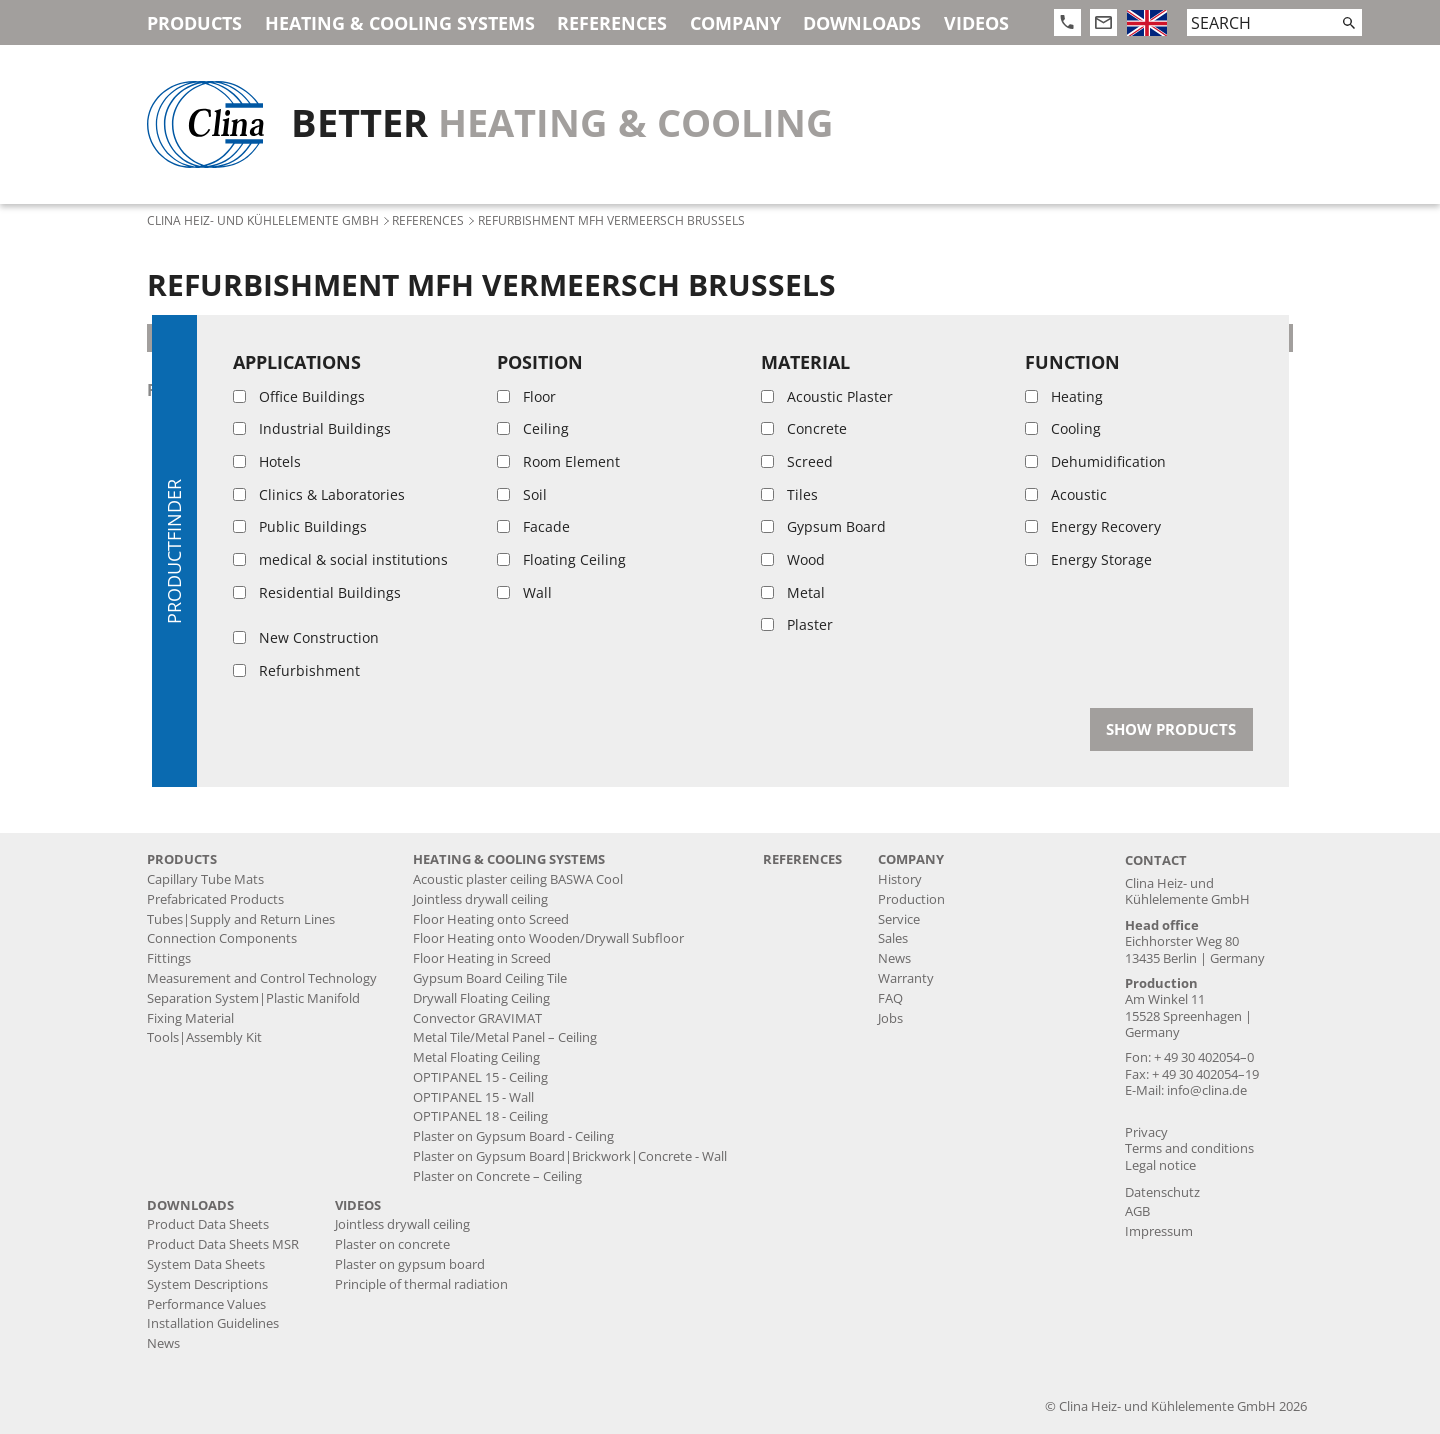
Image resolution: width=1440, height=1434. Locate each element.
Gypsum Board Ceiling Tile (490, 978)
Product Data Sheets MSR (223, 1244)
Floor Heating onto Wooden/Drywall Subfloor (548, 938)
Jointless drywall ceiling (480, 899)
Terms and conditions (1189, 1148)
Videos (976, 23)
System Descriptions (207, 1284)
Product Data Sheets (208, 1224)
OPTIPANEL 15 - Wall (473, 1097)
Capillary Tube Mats (205, 879)
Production (911, 899)
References (612, 23)
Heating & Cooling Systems (400, 23)
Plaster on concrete (392, 1244)
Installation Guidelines (213, 1323)
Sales (893, 938)
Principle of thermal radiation (421, 1284)
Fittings (169, 958)
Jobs (890, 1018)
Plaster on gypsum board (410, 1264)
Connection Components (222, 938)
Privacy (1146, 1132)
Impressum (1159, 1231)
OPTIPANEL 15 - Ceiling (480, 1077)
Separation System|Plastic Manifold (253, 998)
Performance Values (206, 1304)
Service (899, 919)
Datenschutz (1162, 1192)
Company (735, 23)
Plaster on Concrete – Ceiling (497, 1176)
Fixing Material (190, 1018)
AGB (1137, 1211)
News (894, 958)
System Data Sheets (206, 1264)
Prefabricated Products (215, 899)
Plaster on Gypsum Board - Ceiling (513, 1136)
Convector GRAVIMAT (477, 1018)
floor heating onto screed (270, 390)
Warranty (906, 978)
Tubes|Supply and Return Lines (241, 919)
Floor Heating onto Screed (491, 919)
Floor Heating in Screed (482, 958)
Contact (1156, 860)
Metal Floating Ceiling (476, 1057)
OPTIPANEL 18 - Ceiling (480, 1116)
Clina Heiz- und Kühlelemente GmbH (263, 220)
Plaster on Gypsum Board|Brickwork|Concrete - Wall (570, 1156)
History (900, 879)
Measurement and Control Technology (262, 978)
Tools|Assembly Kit (204, 1037)
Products (194, 23)
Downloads (862, 23)
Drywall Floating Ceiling (481, 998)
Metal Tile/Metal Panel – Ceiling (505, 1037)
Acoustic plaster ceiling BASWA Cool (518, 879)
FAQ (890, 998)
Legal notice (1160, 1165)
